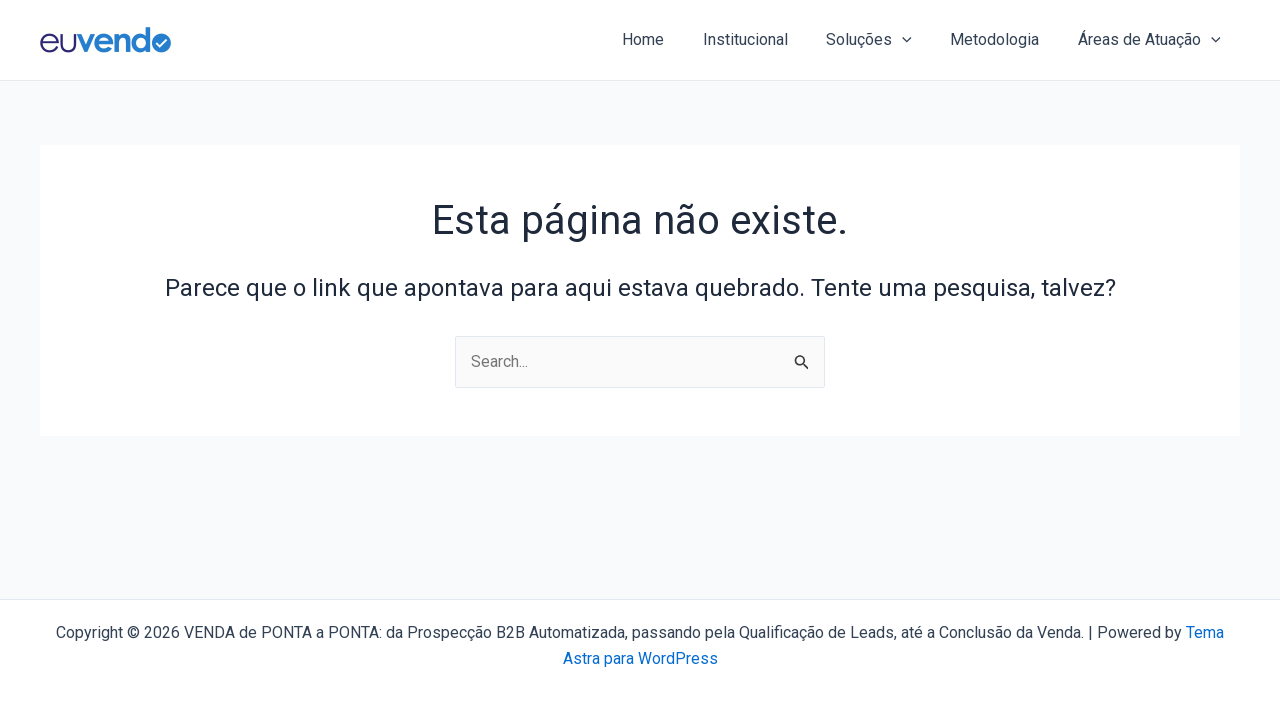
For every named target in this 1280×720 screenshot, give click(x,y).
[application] (919, 40)
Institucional (768, 39)
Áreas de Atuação (1152, 40)
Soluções (886, 40)
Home (673, 39)
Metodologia (1004, 39)
